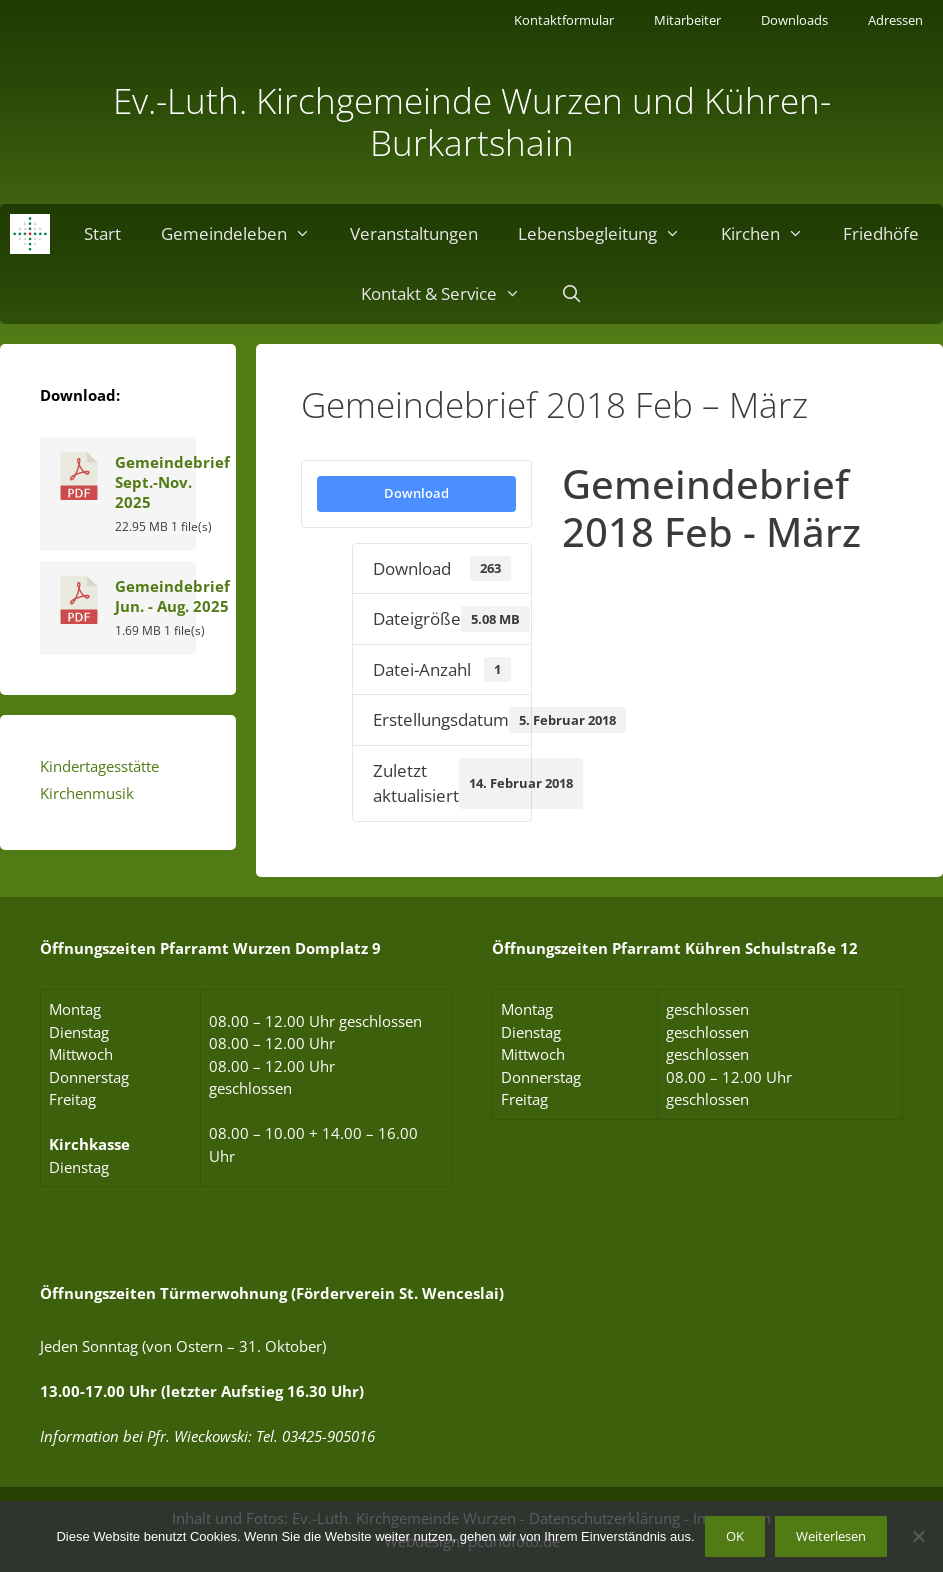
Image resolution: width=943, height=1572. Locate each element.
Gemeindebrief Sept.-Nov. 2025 (172, 482)
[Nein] (918, 1536)
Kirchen (772, 234)
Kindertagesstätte (99, 766)
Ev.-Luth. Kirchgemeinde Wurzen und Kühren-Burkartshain (472, 121)
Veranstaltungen (414, 233)
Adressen (895, 20)
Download (416, 493)
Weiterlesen (831, 1536)
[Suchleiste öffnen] (571, 294)
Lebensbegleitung (609, 234)
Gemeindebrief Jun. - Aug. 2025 (172, 596)
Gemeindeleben (246, 234)
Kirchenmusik (87, 793)
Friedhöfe (881, 233)
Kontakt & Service (451, 294)
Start (102, 233)
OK (735, 1536)
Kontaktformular (564, 20)
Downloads (794, 20)
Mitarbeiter (687, 20)
